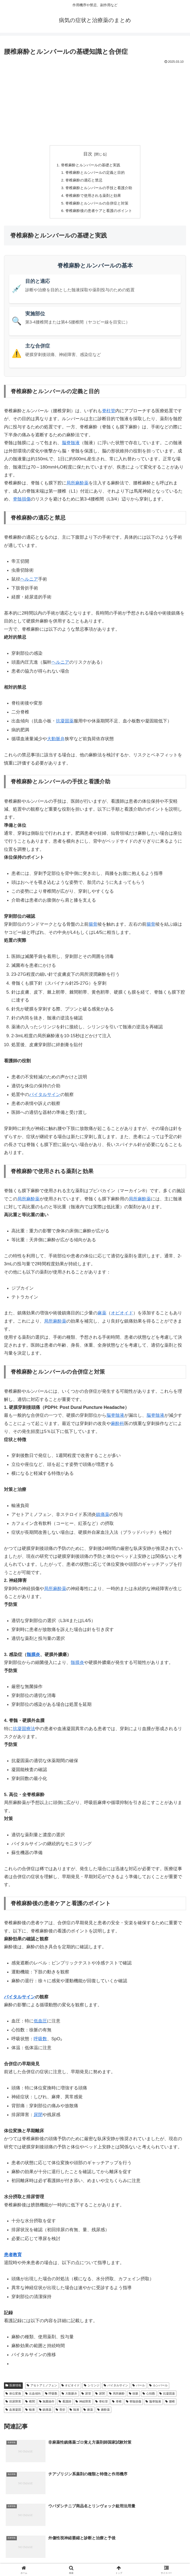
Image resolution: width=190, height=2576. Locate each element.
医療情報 (13, 2388)
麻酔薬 (103, 2412)
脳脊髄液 (71, 445)
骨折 (60, 2412)
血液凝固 (13, 2412)
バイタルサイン (44, 1097)
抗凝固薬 (65, 723)
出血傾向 (33, 2396)
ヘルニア (29, 582)
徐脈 (134, 2396)
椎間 (30, 2404)
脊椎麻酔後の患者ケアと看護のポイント (99, 213)
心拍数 (148, 2396)
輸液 (30, 2412)
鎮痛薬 (102, 1517)
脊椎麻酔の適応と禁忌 (83, 181)
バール (138, 2388)
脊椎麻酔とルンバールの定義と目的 (95, 173)
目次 (87, 153)
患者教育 (13, 2257)
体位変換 (13, 2396)
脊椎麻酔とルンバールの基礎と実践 (90, 165)
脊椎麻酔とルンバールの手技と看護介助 (99, 189)
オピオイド (122, 1315)
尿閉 (38, 2117)
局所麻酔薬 (77, 485)
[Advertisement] (95, 102)
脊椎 (117, 2404)
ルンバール (158, 2388)
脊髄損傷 (22, 502)
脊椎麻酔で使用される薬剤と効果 (93, 197)
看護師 (65, 2404)
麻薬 (101, 1315)
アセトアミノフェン (42, 2388)
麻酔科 (117, 1426)
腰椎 (170, 2404)
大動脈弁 (56, 741)
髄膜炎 (33, 1657)
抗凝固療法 (24, 1731)
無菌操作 (47, 2404)
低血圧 (40, 2023)
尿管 (86, 2396)
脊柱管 (108, 413)
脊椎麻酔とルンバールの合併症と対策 (97, 205)
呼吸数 (40, 2041)
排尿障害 (13, 2404)
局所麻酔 (117, 2396)
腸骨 (93, 927)
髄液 (74, 2412)
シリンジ (91, 2388)
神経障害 (83, 2404)
